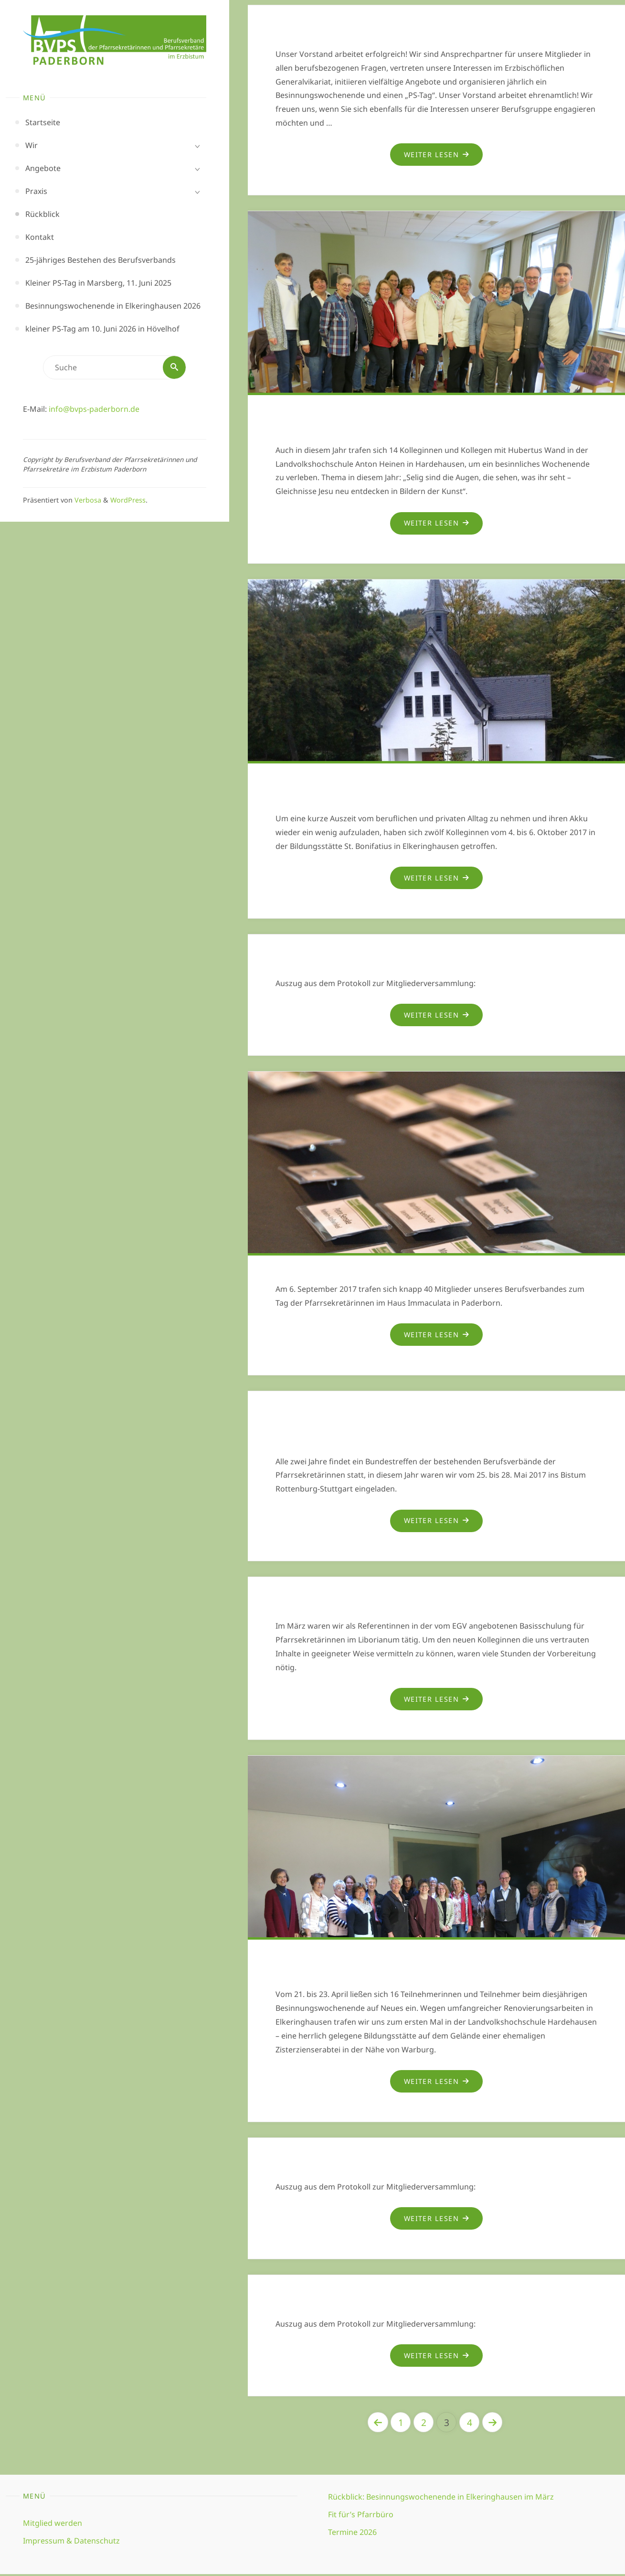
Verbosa (87, 499)
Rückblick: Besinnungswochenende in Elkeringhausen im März (441, 2498)
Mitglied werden (52, 2524)
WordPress (128, 499)
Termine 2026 (352, 2533)
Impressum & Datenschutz (71, 2542)
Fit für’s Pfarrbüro (360, 2516)
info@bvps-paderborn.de (94, 409)
